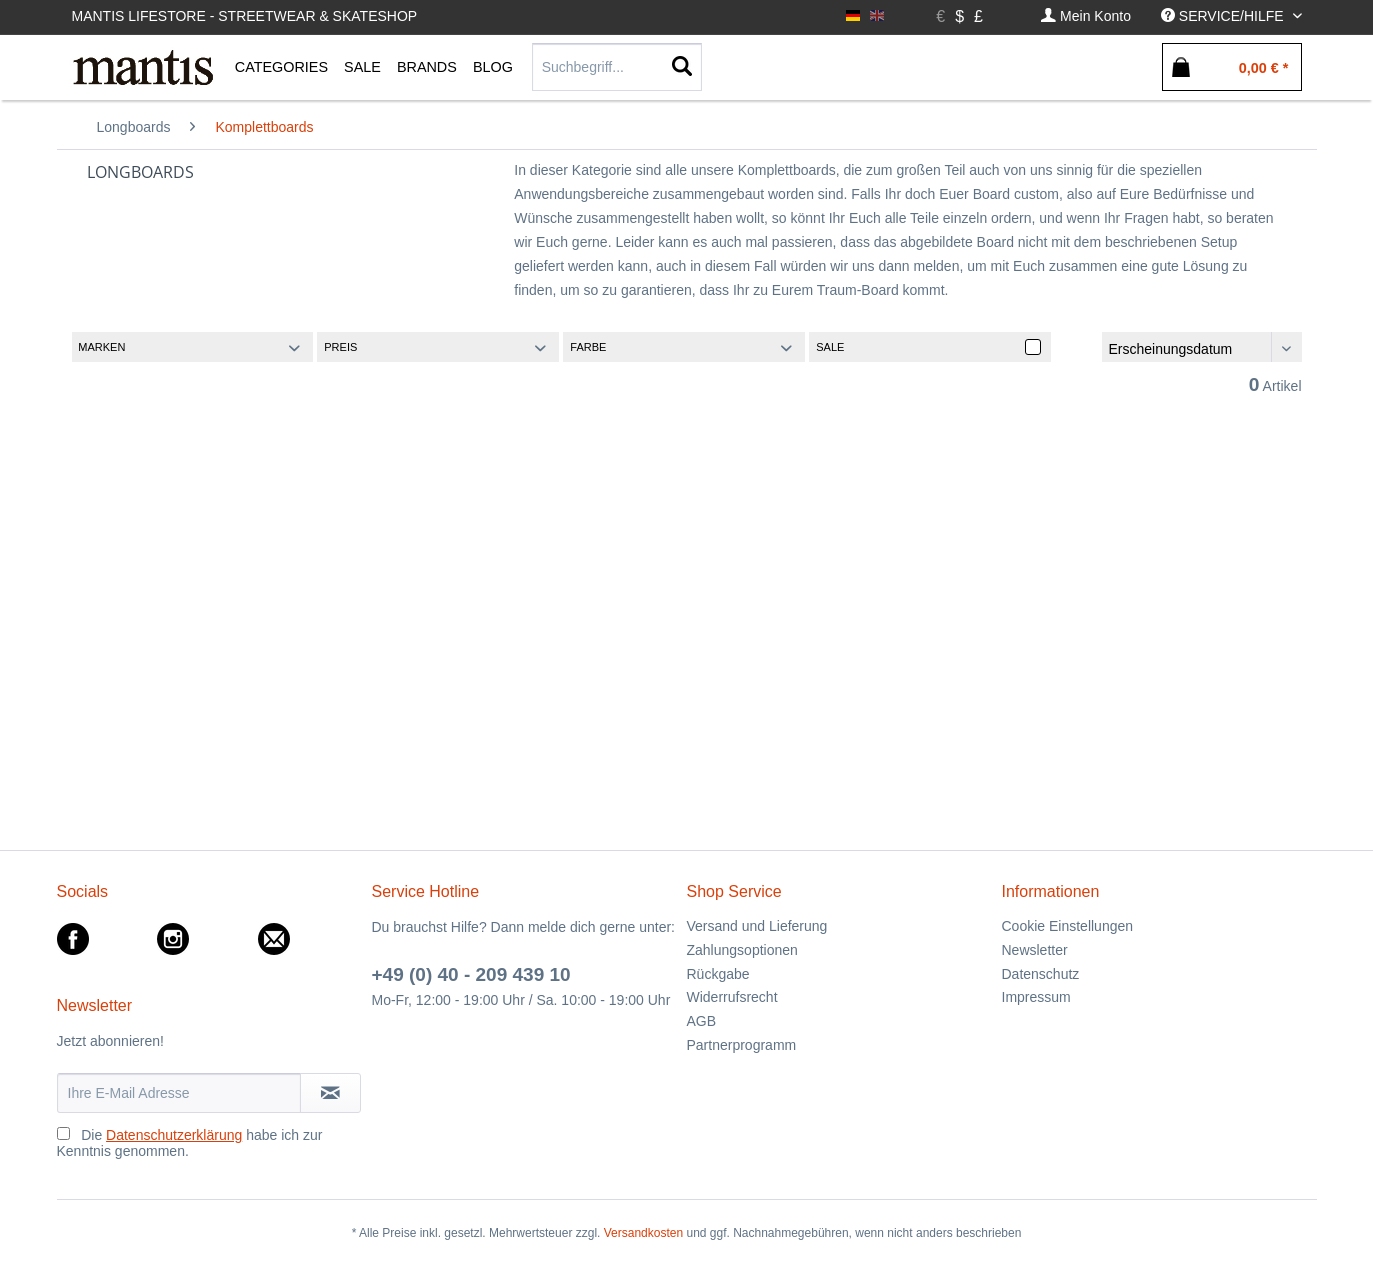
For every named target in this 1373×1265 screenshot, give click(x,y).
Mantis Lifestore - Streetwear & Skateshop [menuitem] (245, 16)
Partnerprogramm (742, 1045)
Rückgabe (718, 974)
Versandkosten (643, 1233)
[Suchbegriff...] (617, 67)
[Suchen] (682, 67)
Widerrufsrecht (732, 997)
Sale (830, 347)
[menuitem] (1086, 16)
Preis (340, 347)
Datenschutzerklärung (174, 1135)
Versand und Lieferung (757, 926)
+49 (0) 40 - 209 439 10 (471, 974)
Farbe (588, 347)
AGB (702, 1021)
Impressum (1036, 997)
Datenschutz (1041, 974)
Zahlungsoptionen (742, 950)
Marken (101, 347)
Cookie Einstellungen (1068, 926)
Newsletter (1035, 950)
